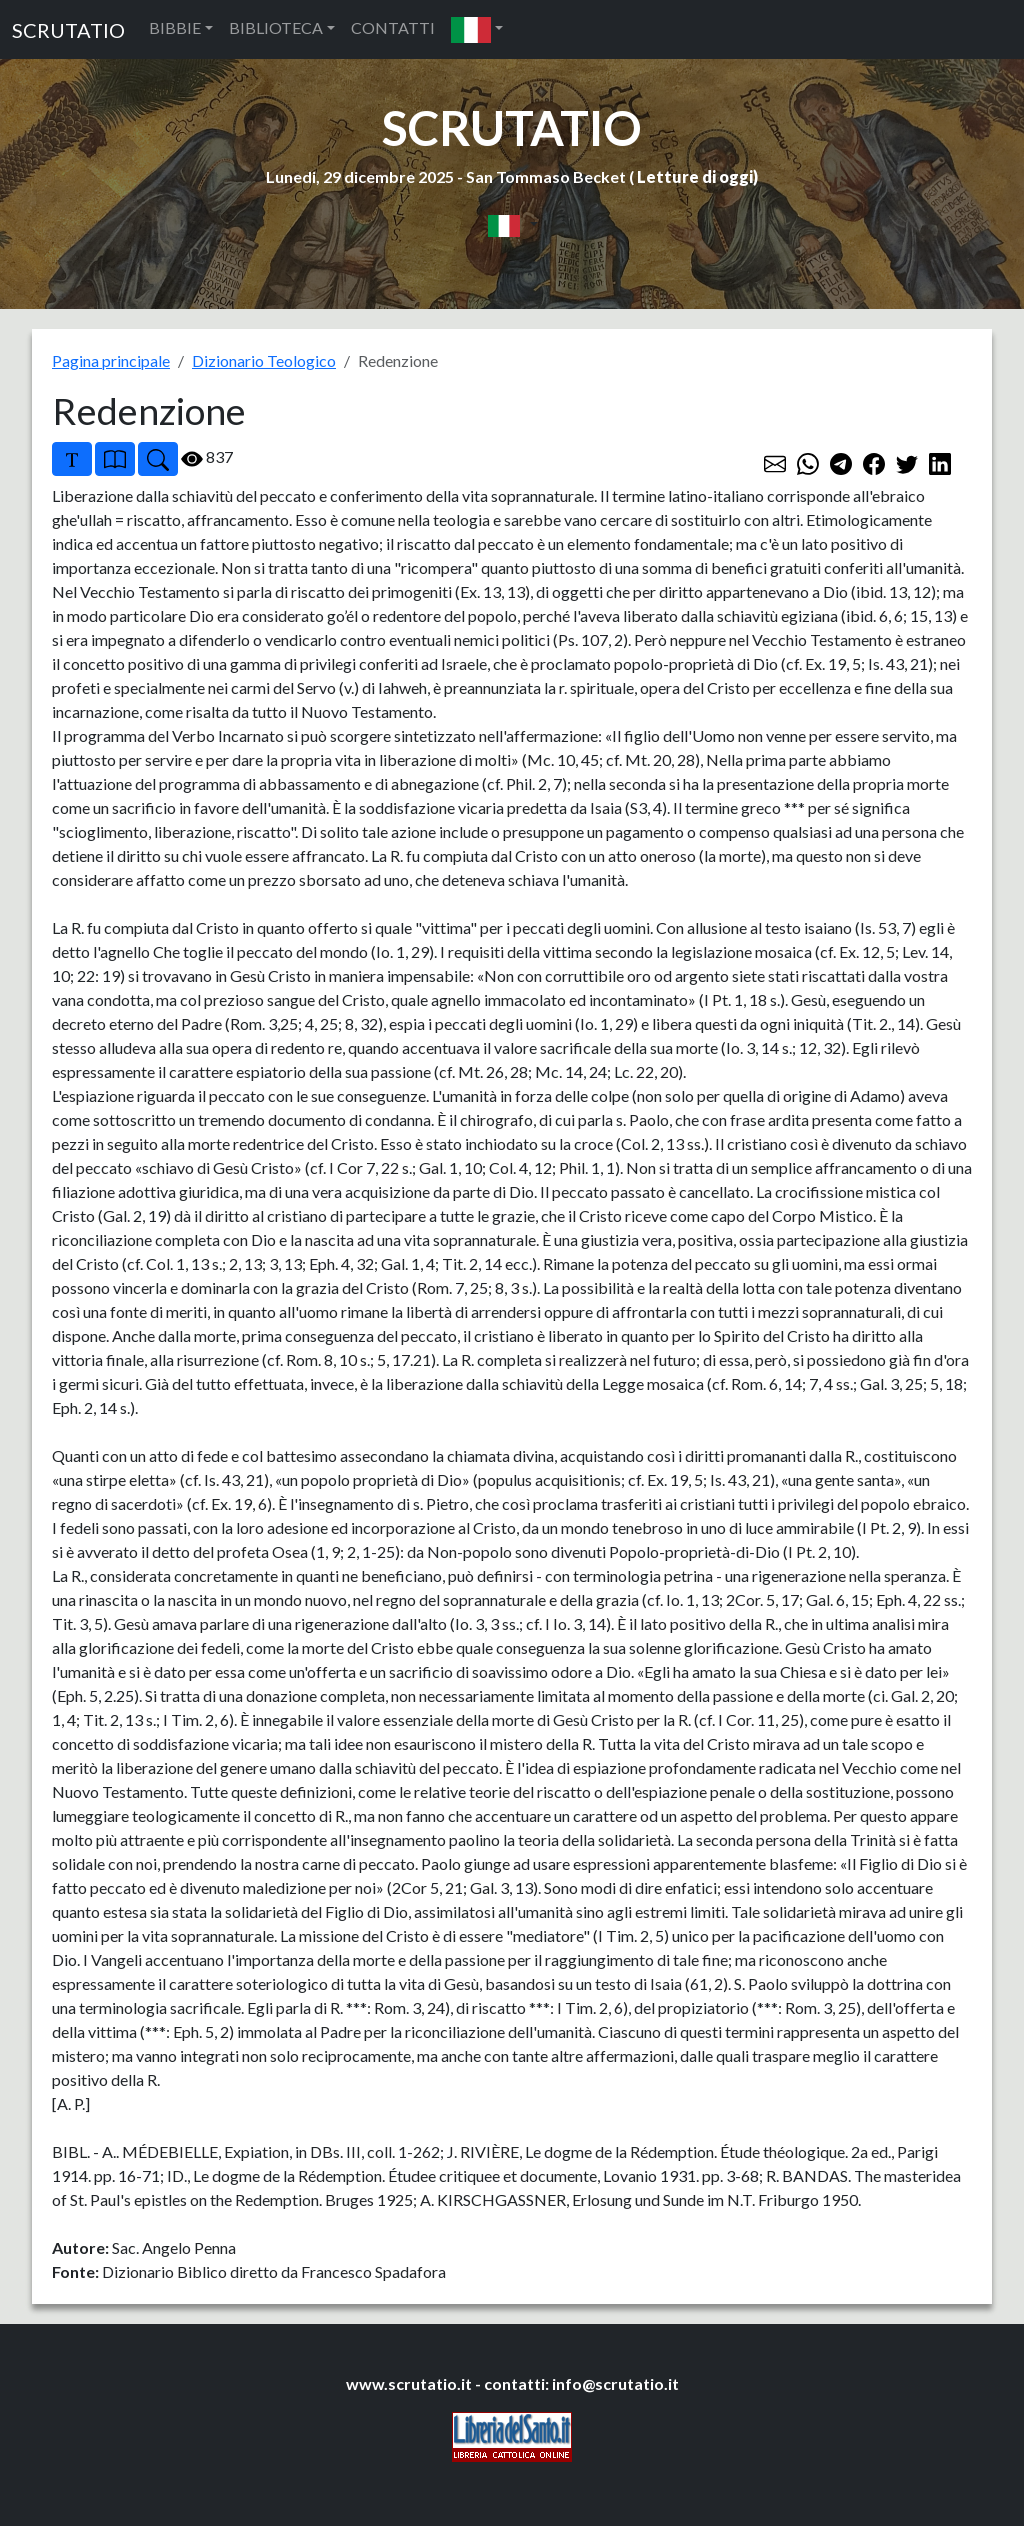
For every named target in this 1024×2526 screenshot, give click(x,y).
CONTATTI (393, 27)
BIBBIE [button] (175, 27)
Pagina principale (111, 360)
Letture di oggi (695, 176)
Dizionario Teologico (264, 360)
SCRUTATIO (68, 30)
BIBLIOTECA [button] (276, 27)
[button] (477, 29)
